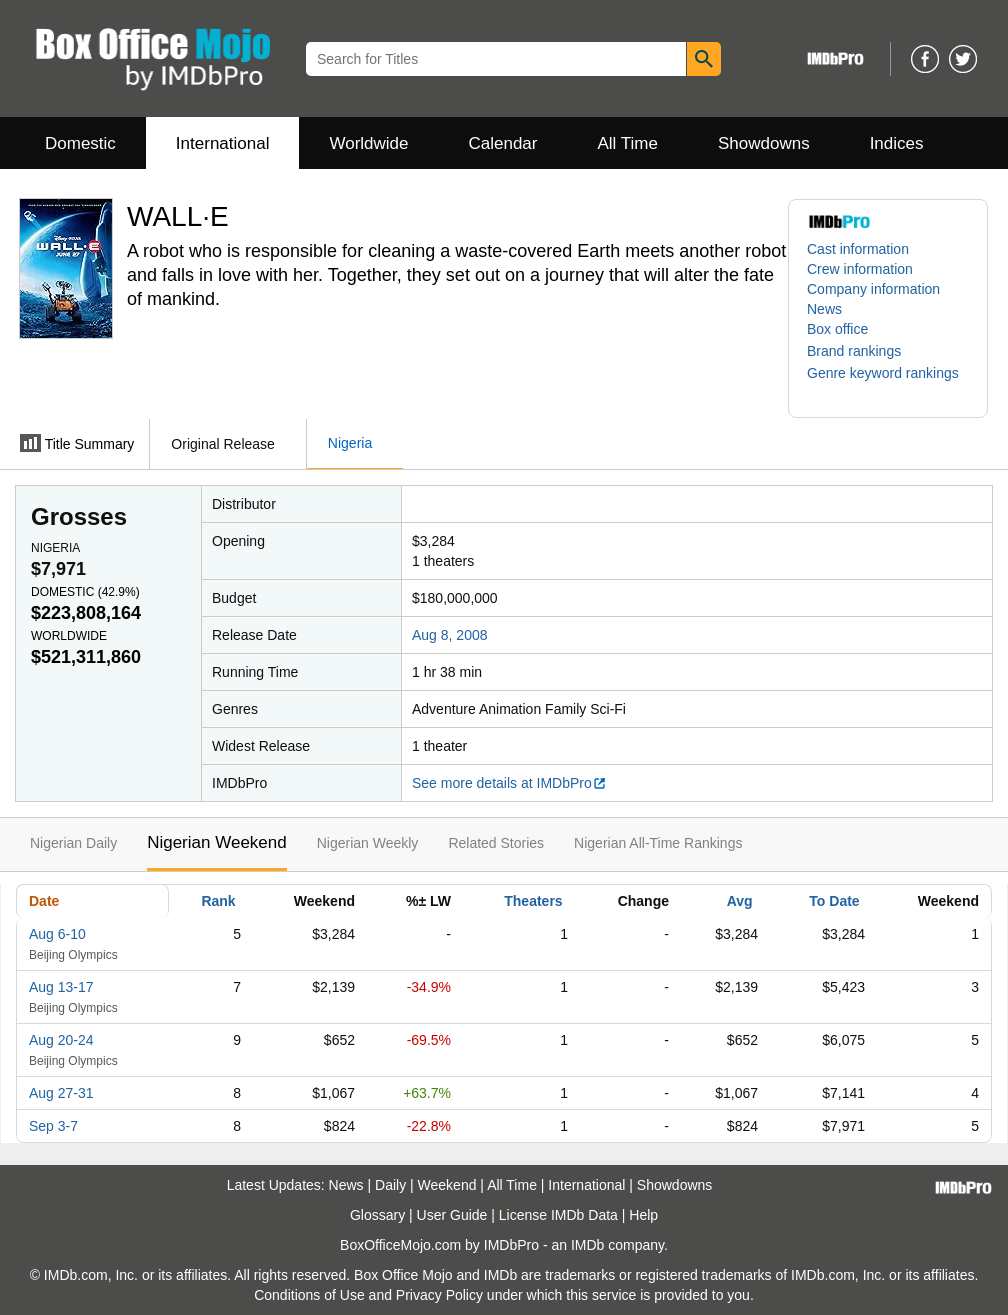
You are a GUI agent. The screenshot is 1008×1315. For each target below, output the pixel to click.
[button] (864, 351)
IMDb (587, 1245)
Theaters (533, 901)
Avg (740, 901)
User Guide (452, 1215)
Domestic (80, 143)
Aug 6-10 (57, 934)
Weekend (447, 1185)
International (223, 143)
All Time (628, 143)
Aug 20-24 (61, 1040)
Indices (897, 143)
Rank (218, 901)
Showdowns (764, 143)
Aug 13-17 (61, 987)
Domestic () (85, 592)
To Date (834, 901)
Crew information (860, 269)
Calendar (503, 143)
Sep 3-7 (53, 1126)
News (824, 309)
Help (643, 1215)
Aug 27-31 (61, 1093)
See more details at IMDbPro (509, 783)
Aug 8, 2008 (450, 635)
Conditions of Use (309, 1295)
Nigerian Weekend (217, 842)
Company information (873, 289)
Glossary (377, 1215)
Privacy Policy (439, 1295)
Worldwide (368, 143)
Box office (837, 329)
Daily (390, 1185)
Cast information (858, 249)
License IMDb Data (558, 1215)
